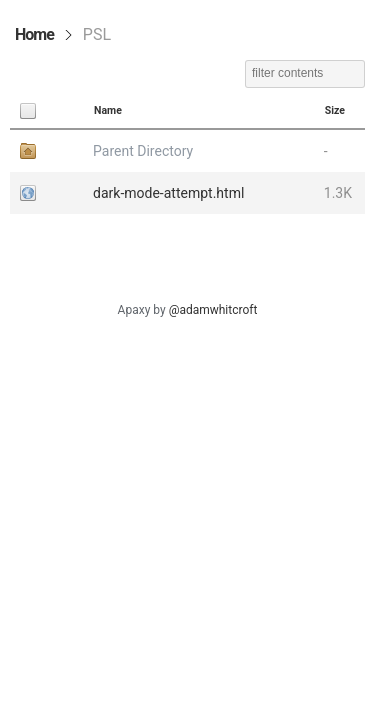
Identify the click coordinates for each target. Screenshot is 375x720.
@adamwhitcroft (213, 310)
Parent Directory (143, 151)
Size (335, 110)
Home (34, 34)
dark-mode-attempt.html (168, 193)
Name (108, 110)
